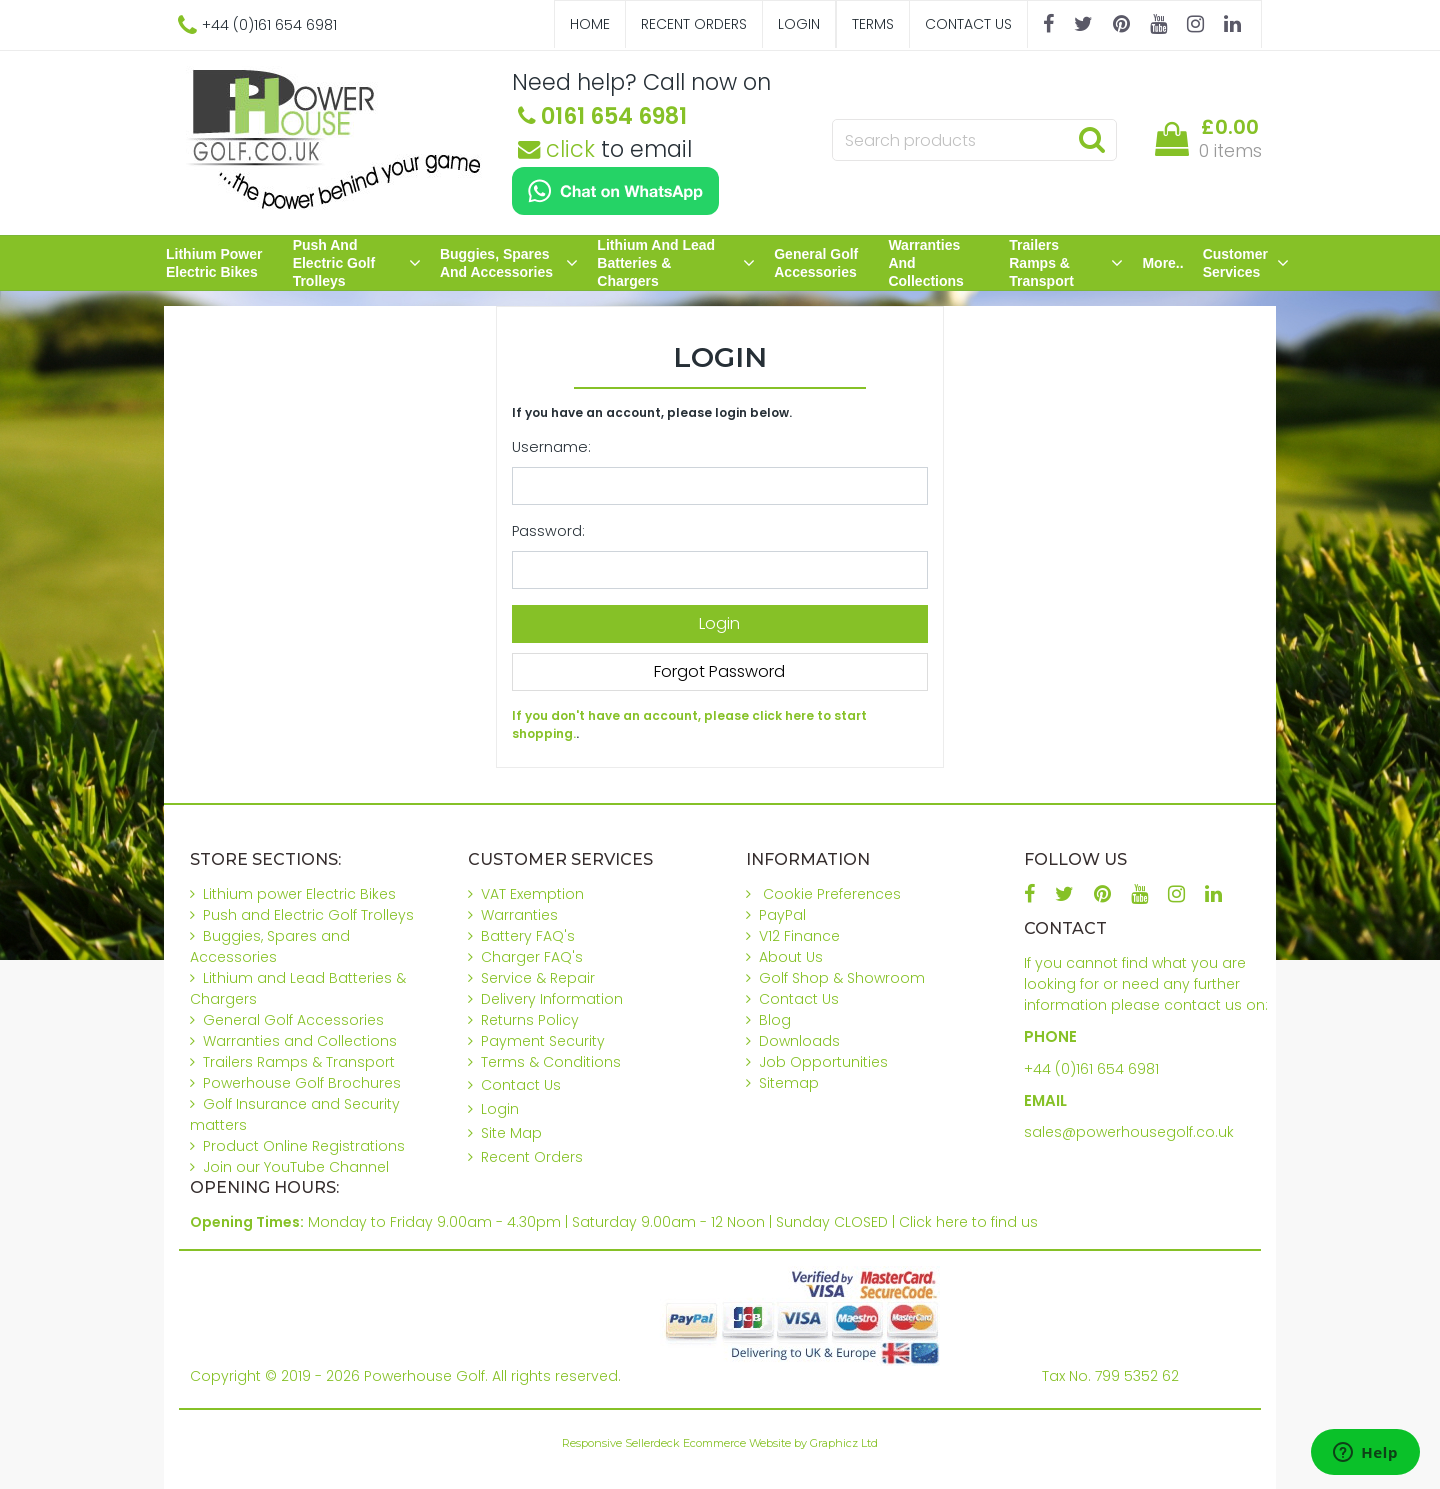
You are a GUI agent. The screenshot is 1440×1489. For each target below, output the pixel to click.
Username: (551, 447)
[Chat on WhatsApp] (615, 191)
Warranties (519, 915)
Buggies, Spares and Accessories (509, 263)
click (556, 149)
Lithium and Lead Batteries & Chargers (676, 263)
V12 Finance (799, 936)
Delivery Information (552, 999)
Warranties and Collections (925, 263)
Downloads (799, 1041)
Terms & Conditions (551, 1062)
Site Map (511, 1133)
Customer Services (1246, 263)
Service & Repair (538, 978)
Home (590, 24)
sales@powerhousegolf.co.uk (1129, 1132)
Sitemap (789, 1083)
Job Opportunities (823, 1062)
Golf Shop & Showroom (842, 978)
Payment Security (543, 1041)
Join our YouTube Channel (296, 1167)
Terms (873, 24)
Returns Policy (530, 1020)
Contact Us (968, 24)
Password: (548, 531)
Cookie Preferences (832, 894)
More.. (1162, 263)
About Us (791, 957)
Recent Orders (694, 24)
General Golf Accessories (816, 263)
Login (799, 24)
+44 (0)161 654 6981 (1091, 1069)
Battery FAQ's (528, 936)
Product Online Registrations (304, 1146)
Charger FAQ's (532, 957)
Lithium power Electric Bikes (214, 263)
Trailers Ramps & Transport (1066, 263)
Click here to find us (968, 1222)
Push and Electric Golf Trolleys (357, 263)
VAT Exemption (532, 894)
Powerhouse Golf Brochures (302, 1083)
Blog (775, 1020)
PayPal (782, 915)
